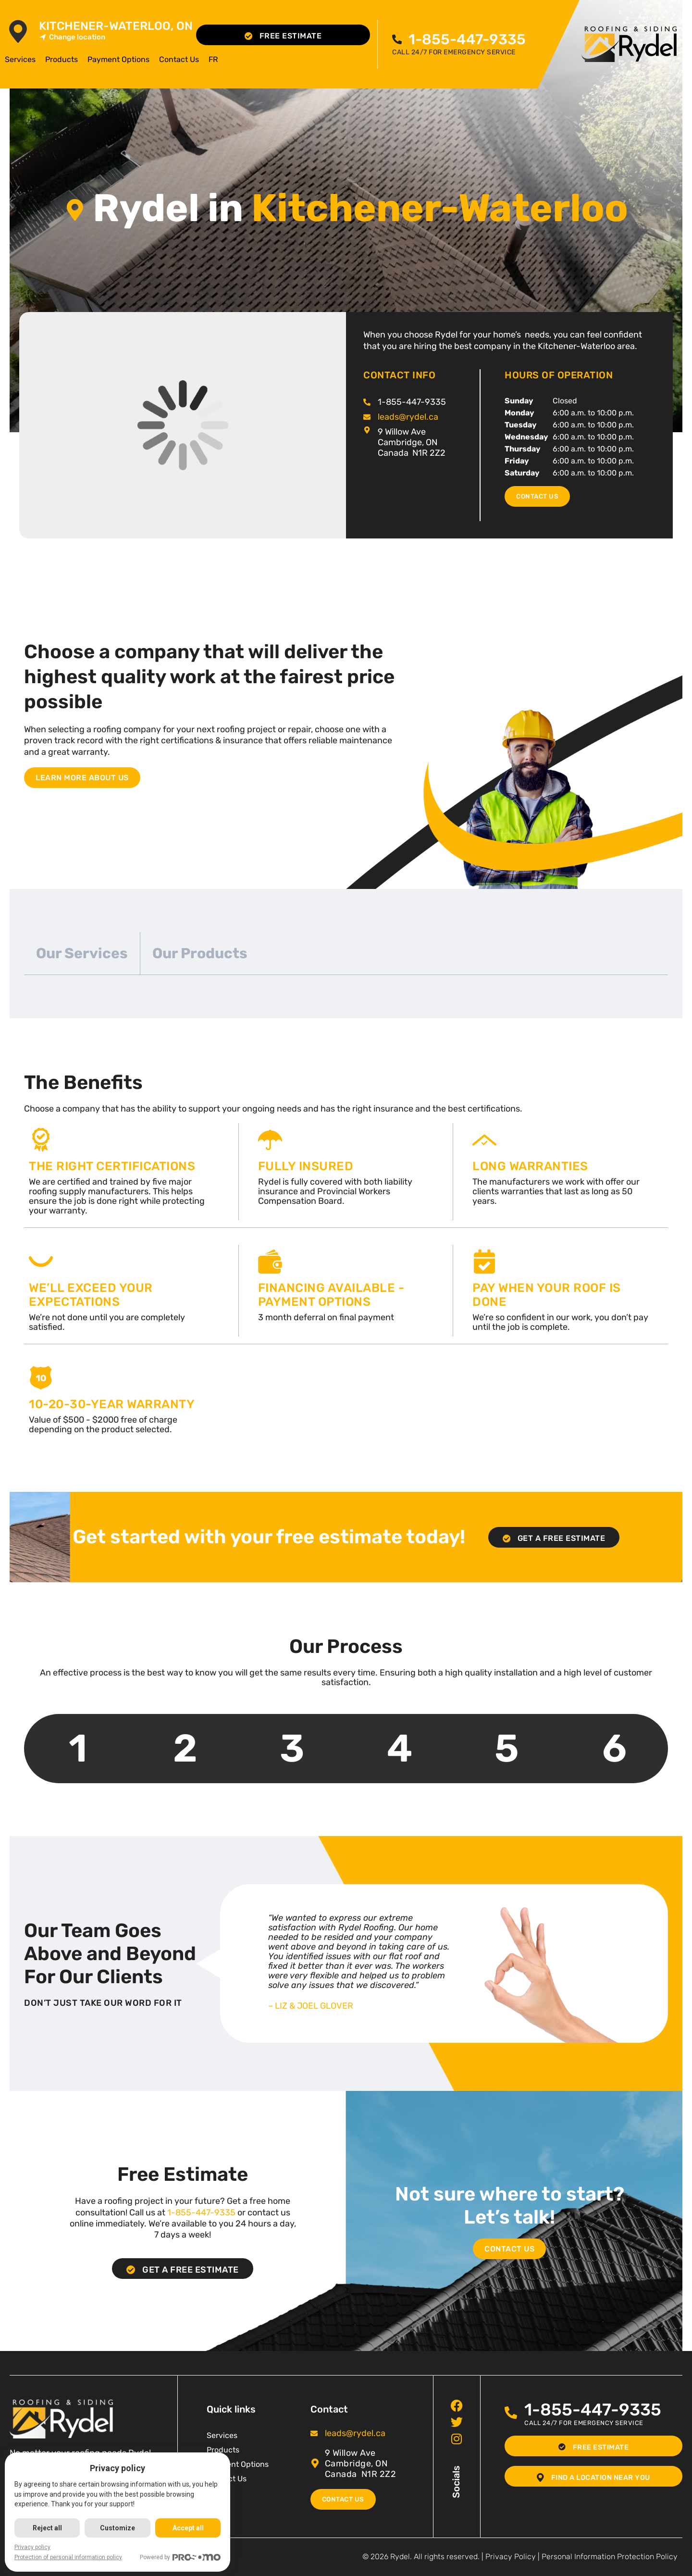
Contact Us (179, 59)
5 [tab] (506, 1748)
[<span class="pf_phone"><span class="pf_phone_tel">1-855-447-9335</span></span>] (400, 40)
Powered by (183, 2557)
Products (61, 59)
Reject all (47, 2528)
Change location (72, 37)
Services (20, 59)
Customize (118, 2528)
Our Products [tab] (199, 953)
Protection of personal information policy (68, 2557)
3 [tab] (292, 1748)
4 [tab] (399, 1748)
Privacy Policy (510, 2556)
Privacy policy (32, 2547)
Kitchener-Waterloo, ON (116, 26)
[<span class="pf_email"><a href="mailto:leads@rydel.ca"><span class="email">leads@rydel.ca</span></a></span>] (367, 417)
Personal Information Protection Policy (610, 2556)
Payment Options (118, 59)
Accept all (190, 2528)
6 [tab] (614, 1748)
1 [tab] (78, 1748)
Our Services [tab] (82, 953)
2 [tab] (185, 1748)
